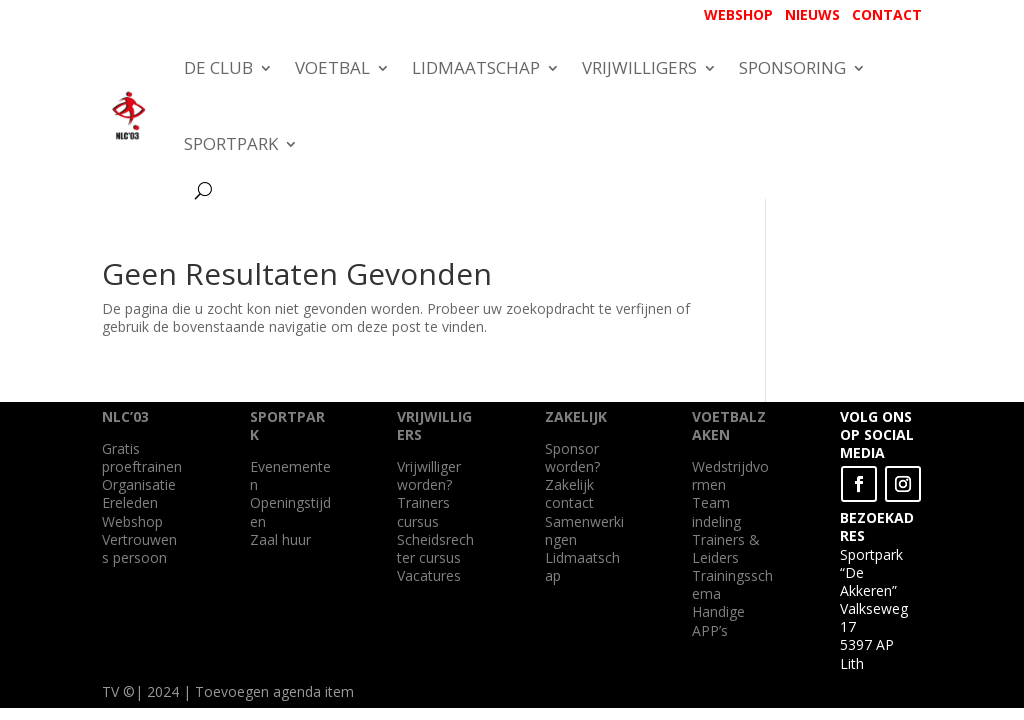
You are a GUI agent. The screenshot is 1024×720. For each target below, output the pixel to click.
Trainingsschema (732, 584)
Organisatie (139, 484)
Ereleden (130, 502)
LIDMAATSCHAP (476, 67)
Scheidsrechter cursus (435, 548)
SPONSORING (792, 67)
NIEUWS (812, 14)
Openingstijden (290, 511)
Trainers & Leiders (726, 548)
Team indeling (716, 511)
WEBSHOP (738, 14)
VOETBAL (332, 67)
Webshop (132, 521)
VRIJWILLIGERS (639, 67)
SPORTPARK (231, 143)
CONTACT (887, 14)
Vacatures (429, 575)
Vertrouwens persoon (139, 548)
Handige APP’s (718, 620)
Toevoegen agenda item (274, 691)
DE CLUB (218, 67)
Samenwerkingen (584, 530)
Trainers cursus (423, 511)
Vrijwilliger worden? (429, 475)
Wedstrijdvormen (730, 475)
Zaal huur (280, 539)
